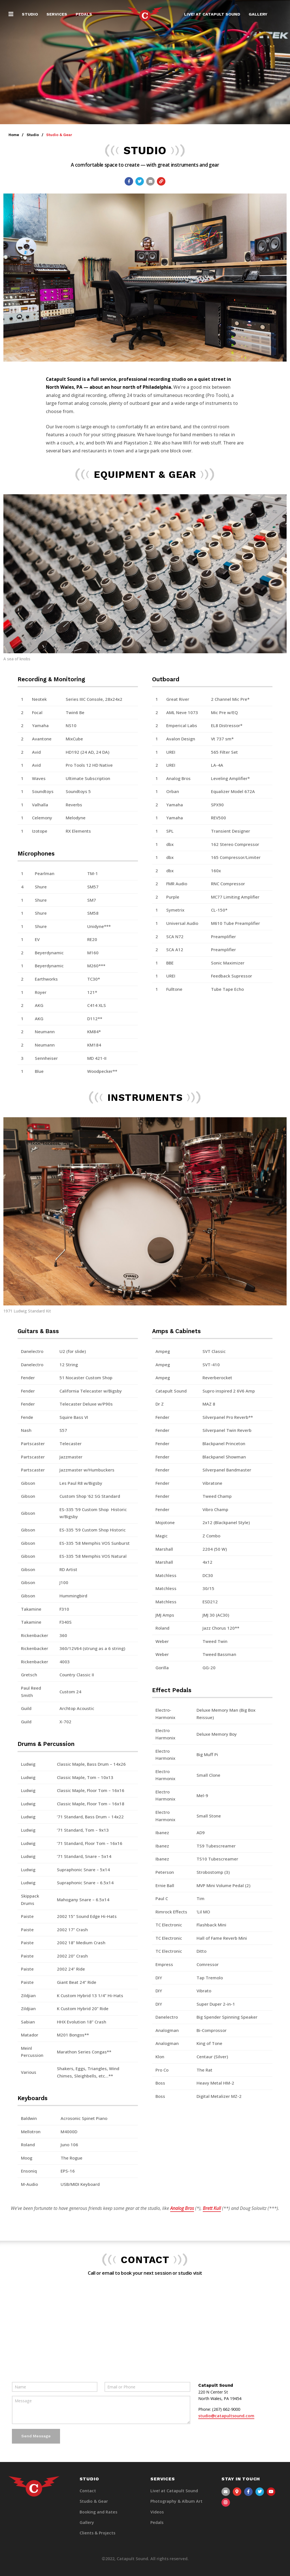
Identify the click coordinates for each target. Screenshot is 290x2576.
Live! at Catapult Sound (212, 14)
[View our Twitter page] (259, 2491)
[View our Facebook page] (248, 2491)
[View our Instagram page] (225, 2502)
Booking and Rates (98, 2512)
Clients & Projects (97, 2533)
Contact (88, 2490)
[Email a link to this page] (150, 181)
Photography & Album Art (176, 2501)
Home (13, 135)
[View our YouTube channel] (271, 2491)
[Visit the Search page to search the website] (279, 14)
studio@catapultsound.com (226, 2415)
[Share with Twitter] (139, 181)
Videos (157, 2512)
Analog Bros (182, 2208)
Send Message (36, 2436)
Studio (30, 14)
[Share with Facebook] (129, 181)
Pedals (84, 14)
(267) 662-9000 (226, 2409)
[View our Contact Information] (237, 2491)
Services (56, 14)
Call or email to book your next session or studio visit (145, 2273)
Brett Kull (212, 2208)
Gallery (258, 14)
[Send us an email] (225, 2491)
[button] (10, 14)
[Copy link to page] (161, 181)
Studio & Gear (94, 2501)
